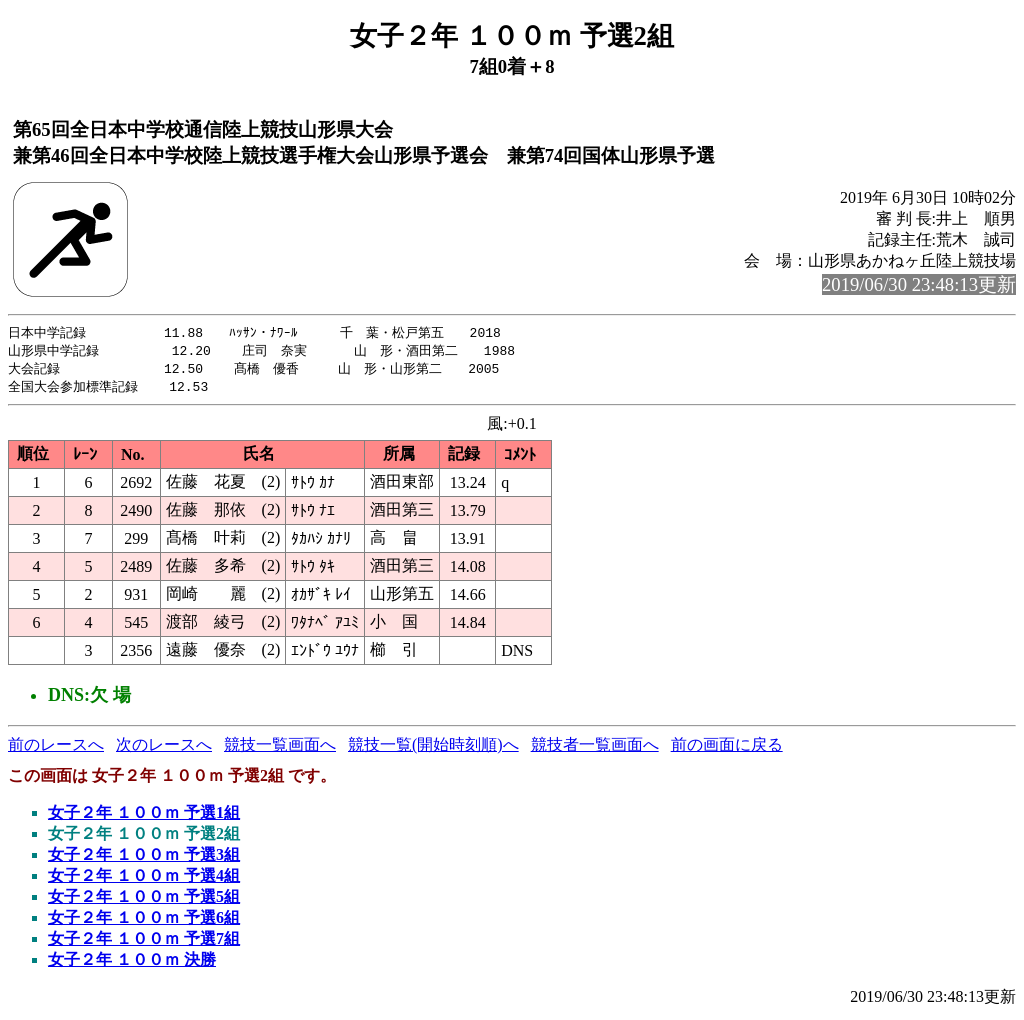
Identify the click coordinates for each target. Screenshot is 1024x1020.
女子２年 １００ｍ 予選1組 (144, 816)
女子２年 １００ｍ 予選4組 (144, 879)
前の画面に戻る (727, 748)
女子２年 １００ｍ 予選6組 (144, 921)
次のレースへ (164, 748)
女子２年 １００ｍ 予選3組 (144, 858)
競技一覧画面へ (280, 748)
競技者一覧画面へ (595, 748)
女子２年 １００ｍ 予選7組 (144, 942)
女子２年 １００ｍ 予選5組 (144, 900)
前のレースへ (56, 748)
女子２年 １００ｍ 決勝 (132, 963)
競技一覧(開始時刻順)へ (433, 748)
